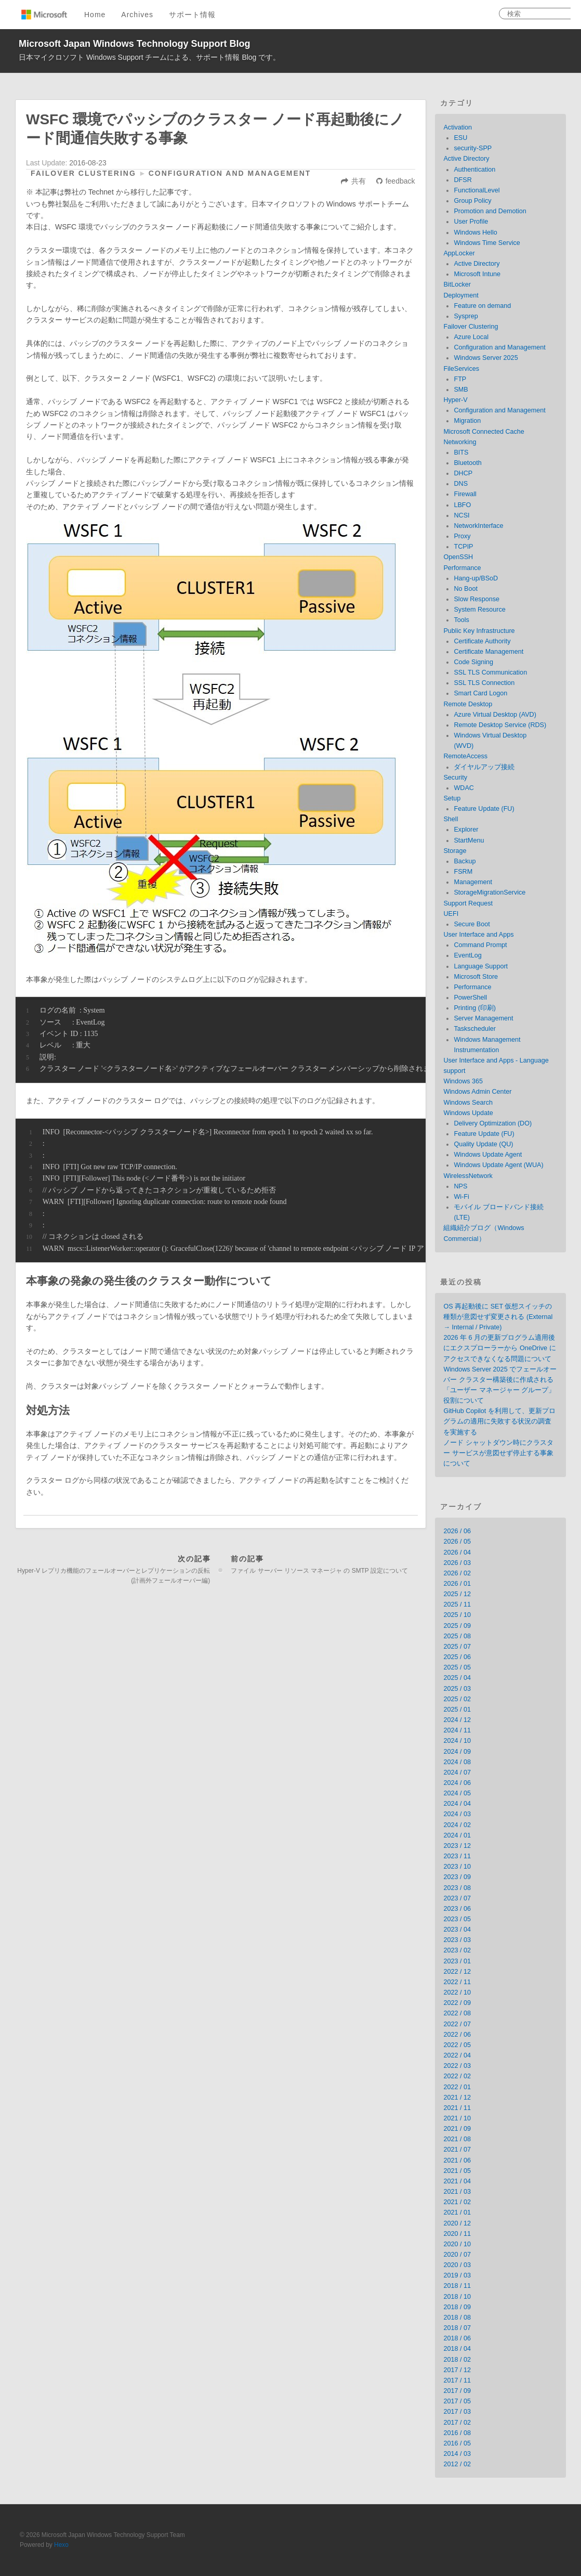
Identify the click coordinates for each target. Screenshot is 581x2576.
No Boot (466, 588)
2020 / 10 (457, 2244)
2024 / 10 (457, 1740)
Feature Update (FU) (484, 808)
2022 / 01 (457, 2087)
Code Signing (473, 662)
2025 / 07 (457, 1646)
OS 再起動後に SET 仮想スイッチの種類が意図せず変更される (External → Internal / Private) (497, 1317)
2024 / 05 (457, 1793)
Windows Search (468, 1102)
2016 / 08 (457, 2433)
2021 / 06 (457, 2160)
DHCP (463, 473)
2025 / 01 (457, 1709)
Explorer (466, 829)
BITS (461, 452)
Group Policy (472, 200)
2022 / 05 (457, 2045)
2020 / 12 (457, 2223)
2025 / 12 (457, 1594)
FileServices (461, 368)
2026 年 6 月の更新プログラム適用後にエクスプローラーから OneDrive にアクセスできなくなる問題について (499, 1348)
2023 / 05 (457, 1919)
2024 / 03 (457, 1814)
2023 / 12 (457, 1845)
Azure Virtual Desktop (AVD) (495, 714)
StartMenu (469, 840)
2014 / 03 (457, 2453)
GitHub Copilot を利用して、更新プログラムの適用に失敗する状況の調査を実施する (499, 1421)
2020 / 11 (457, 2233)
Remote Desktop (467, 704)
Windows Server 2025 (486, 357)
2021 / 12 (457, 2097)
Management (473, 882)
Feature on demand (482, 305)
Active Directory (466, 158)
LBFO (462, 505)
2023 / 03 (457, 1940)
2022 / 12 (457, 1971)
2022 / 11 (457, 1982)
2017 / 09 (457, 2390)
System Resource (479, 609)
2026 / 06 (457, 1531)
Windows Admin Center (477, 1091)
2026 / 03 (457, 1563)
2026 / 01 (457, 1583)
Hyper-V (455, 400)
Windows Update (468, 1113)
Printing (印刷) (475, 1008)
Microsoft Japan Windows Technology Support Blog (134, 43)
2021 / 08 (457, 2139)
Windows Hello (475, 232)
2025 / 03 (457, 1688)
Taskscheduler (475, 1028)
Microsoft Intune (477, 274)
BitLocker (457, 284)
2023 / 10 (457, 1866)
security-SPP (473, 148)
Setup (451, 798)
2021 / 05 (457, 2170)
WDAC (463, 788)
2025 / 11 (457, 1604)
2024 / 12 (457, 1720)
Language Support (481, 966)
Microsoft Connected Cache (483, 431)
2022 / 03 (457, 2065)
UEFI (450, 913)
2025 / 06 (457, 1657)
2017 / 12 (457, 2370)
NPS (460, 1186)
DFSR (462, 180)
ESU (460, 137)
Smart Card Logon (480, 693)
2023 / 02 (457, 1950)
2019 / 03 (457, 2275)
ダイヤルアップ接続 (484, 767)
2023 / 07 (457, 1898)
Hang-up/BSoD (476, 578)
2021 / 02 (457, 2202)
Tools (461, 620)
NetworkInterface (478, 525)
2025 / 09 (457, 1625)
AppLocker (458, 253)
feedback (400, 181)
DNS (461, 483)
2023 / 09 (457, 1877)
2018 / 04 (457, 2348)
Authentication (474, 169)
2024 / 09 (457, 1751)
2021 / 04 (457, 2181)
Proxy (462, 536)
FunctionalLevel (476, 190)
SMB (461, 389)
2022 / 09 (457, 2003)
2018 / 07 (457, 2328)
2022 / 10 (457, 1992)
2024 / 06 (457, 1783)
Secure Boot (472, 924)
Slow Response (476, 599)
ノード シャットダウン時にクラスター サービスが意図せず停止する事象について (498, 1453)
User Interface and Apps (478, 934)
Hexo (61, 2544)
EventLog (467, 955)
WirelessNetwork (467, 1176)
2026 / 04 (457, 1552)
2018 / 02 (457, 2359)
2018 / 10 (457, 2296)
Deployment (460, 295)
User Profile (471, 221)
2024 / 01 (457, 1835)
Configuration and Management (230, 173)
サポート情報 (192, 14)
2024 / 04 (457, 1803)
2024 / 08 (457, 1762)
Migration (467, 420)
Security (455, 777)
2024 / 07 (457, 1772)
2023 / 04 (457, 1929)
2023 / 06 (457, 1908)
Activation (457, 127)
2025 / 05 (457, 1667)
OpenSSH (458, 557)
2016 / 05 (457, 2443)
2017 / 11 (457, 2380)
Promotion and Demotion (490, 211)
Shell (450, 819)
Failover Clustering (83, 173)
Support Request (468, 903)
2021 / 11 (457, 2108)
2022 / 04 (457, 2055)
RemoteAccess (465, 756)
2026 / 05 (457, 1541)
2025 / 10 (457, 1615)
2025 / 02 (457, 1699)
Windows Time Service (487, 243)
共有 (358, 181)
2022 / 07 (457, 2024)
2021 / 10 (457, 2118)
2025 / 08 (457, 1636)
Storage (454, 851)
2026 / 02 (457, 1573)
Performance (462, 568)
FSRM (463, 871)
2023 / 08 (457, 1888)
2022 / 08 (457, 2013)
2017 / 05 (457, 2401)
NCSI (461, 515)
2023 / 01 (457, 1961)
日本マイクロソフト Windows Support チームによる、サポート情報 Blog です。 (149, 57)
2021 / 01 (457, 2212)
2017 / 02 (457, 2422)
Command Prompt (480, 945)
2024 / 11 (457, 1730)
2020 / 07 (457, 2254)
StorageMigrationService (489, 892)
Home (94, 14)
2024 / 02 (457, 1825)
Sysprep (466, 316)
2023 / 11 (457, 1856)
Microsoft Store (476, 976)
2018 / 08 (457, 2317)
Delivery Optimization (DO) (493, 1123)
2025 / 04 (457, 1677)
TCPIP (463, 546)
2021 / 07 (457, 2149)
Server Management (483, 1018)
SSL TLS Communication (490, 672)
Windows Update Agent (488, 1154)
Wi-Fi (461, 1196)
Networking (459, 442)
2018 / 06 (457, 2338)
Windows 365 (463, 1081)
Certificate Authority (482, 641)
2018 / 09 (457, 2307)
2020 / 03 (457, 2265)
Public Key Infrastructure (478, 631)
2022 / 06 (457, 2034)
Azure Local (471, 337)
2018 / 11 (457, 2285)
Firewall (465, 494)
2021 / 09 (457, 2128)
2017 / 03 (457, 2411)
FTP (460, 379)
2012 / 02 (457, 2464)
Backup (465, 861)
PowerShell (470, 997)
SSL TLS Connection (484, 683)
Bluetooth (467, 463)
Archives (137, 14)
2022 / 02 (457, 2076)
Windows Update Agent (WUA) (498, 1165)
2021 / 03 (457, 2191)
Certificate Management (488, 651)
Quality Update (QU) (483, 1144)
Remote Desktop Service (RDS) (500, 725)
